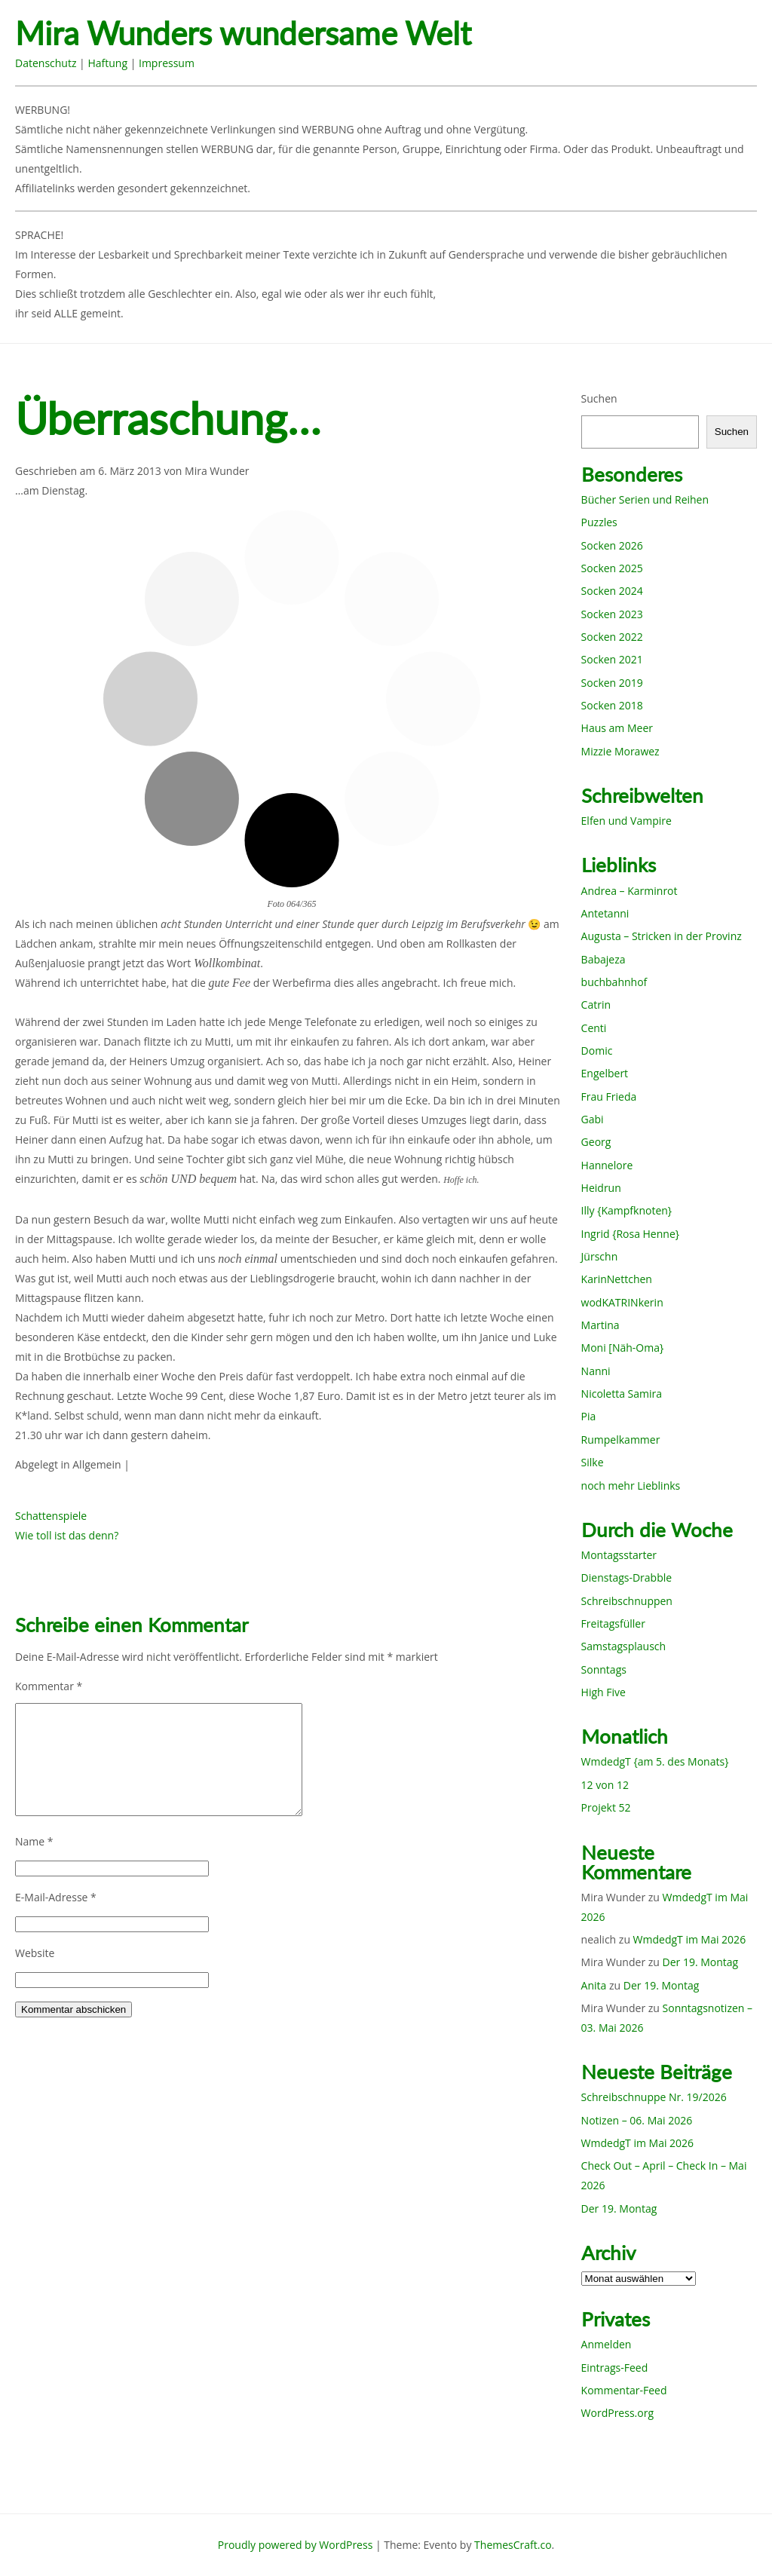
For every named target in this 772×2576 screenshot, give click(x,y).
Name (34, 1841)
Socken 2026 (612, 545)
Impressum (167, 63)
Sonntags (603, 1669)
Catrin (596, 1004)
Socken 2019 (612, 682)
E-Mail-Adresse (55, 1897)
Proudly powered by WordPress (295, 2545)
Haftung (107, 63)
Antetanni (605, 913)
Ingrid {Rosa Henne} (630, 1234)
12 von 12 (605, 1785)
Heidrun (601, 1188)
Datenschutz (45, 63)
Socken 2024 (612, 591)
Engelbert (605, 1073)
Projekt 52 (606, 1807)
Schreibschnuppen (626, 1601)
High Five (603, 1692)
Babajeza (603, 959)
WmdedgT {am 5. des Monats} (655, 1761)
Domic (597, 1050)
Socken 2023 (612, 614)
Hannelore (607, 1165)
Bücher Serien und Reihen (645, 499)
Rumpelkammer (620, 1439)
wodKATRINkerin (622, 1302)
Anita (594, 1985)
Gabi (592, 1119)
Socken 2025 (612, 568)
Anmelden (606, 2344)
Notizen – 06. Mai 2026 (637, 2120)
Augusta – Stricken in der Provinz (661, 936)
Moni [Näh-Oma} (622, 1347)
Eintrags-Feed (614, 2367)
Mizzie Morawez (620, 751)
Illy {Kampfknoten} (626, 1210)
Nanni (596, 1371)
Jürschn (599, 1256)
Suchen (599, 398)
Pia (588, 1416)
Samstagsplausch (623, 1646)
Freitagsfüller (613, 1623)
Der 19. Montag (701, 1962)
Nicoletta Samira (621, 1393)
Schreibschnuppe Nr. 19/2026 (654, 2097)
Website (34, 1953)
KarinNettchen (616, 1279)
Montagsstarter (619, 1555)
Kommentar (48, 1686)
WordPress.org (617, 2413)
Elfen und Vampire (626, 820)
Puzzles (599, 522)
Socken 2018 (612, 705)
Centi (594, 1028)
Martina (600, 1325)
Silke (592, 1462)
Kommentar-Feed (624, 2390)
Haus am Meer (617, 728)
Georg (596, 1142)
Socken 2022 (612, 636)
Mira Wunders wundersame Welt (243, 33)
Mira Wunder (217, 471)
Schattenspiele (51, 1516)
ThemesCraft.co (512, 2545)
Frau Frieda (609, 1096)
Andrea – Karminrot (629, 891)
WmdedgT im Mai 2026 (689, 1939)
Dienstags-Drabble (626, 1577)
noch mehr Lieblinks (631, 1485)
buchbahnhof (614, 982)
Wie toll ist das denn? (66, 1535)
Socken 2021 (612, 659)
